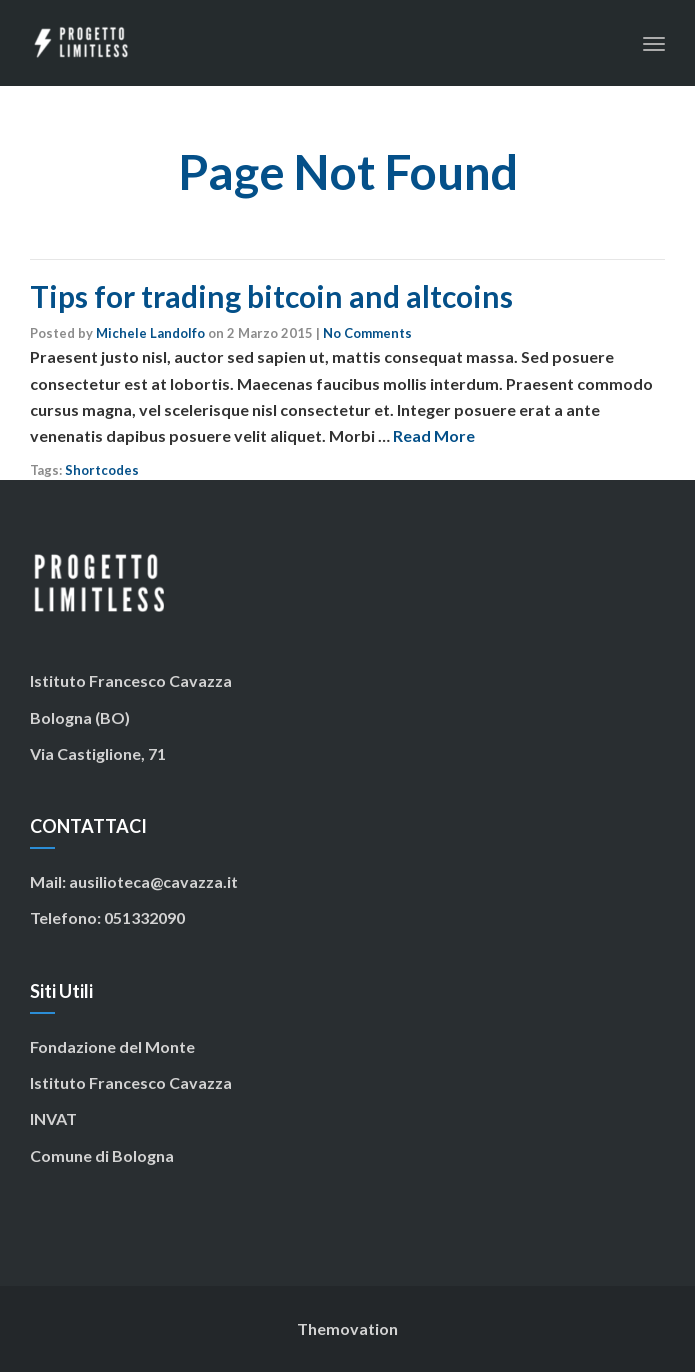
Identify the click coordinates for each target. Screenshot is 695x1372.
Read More (434, 435)
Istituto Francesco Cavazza (131, 1082)
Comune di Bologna (102, 1155)
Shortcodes (102, 470)
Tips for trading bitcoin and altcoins (271, 296)
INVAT (53, 1118)
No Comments (367, 333)
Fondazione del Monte (112, 1046)
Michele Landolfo (150, 333)
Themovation (347, 1328)
